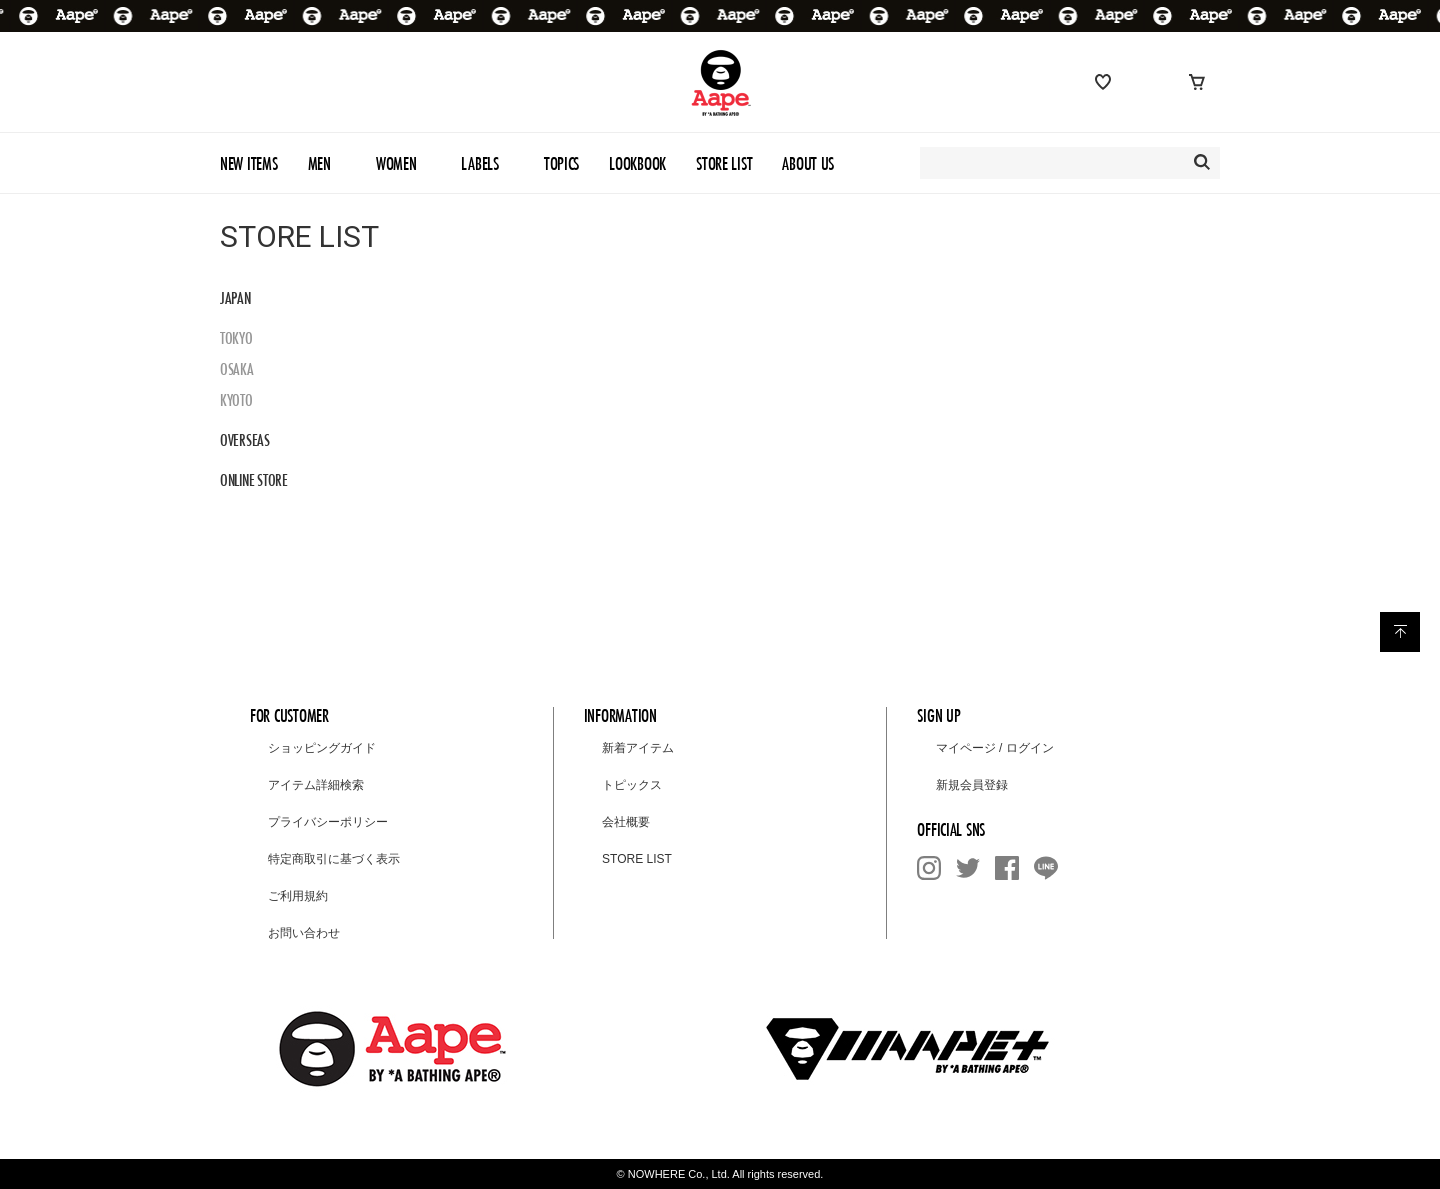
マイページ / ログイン (995, 748)
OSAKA (237, 369)
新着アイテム (638, 748)
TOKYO (236, 338)
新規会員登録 (972, 785)
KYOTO (236, 400)
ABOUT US (808, 163)
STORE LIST (724, 163)
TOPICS (561, 163)
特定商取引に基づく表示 (334, 859)
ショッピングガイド (322, 748)
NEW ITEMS (249, 163)
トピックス (632, 785)
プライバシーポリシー (328, 822)
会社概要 (626, 822)
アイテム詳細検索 (316, 785)
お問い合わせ (304, 933)
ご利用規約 (298, 896)
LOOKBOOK (637, 163)
